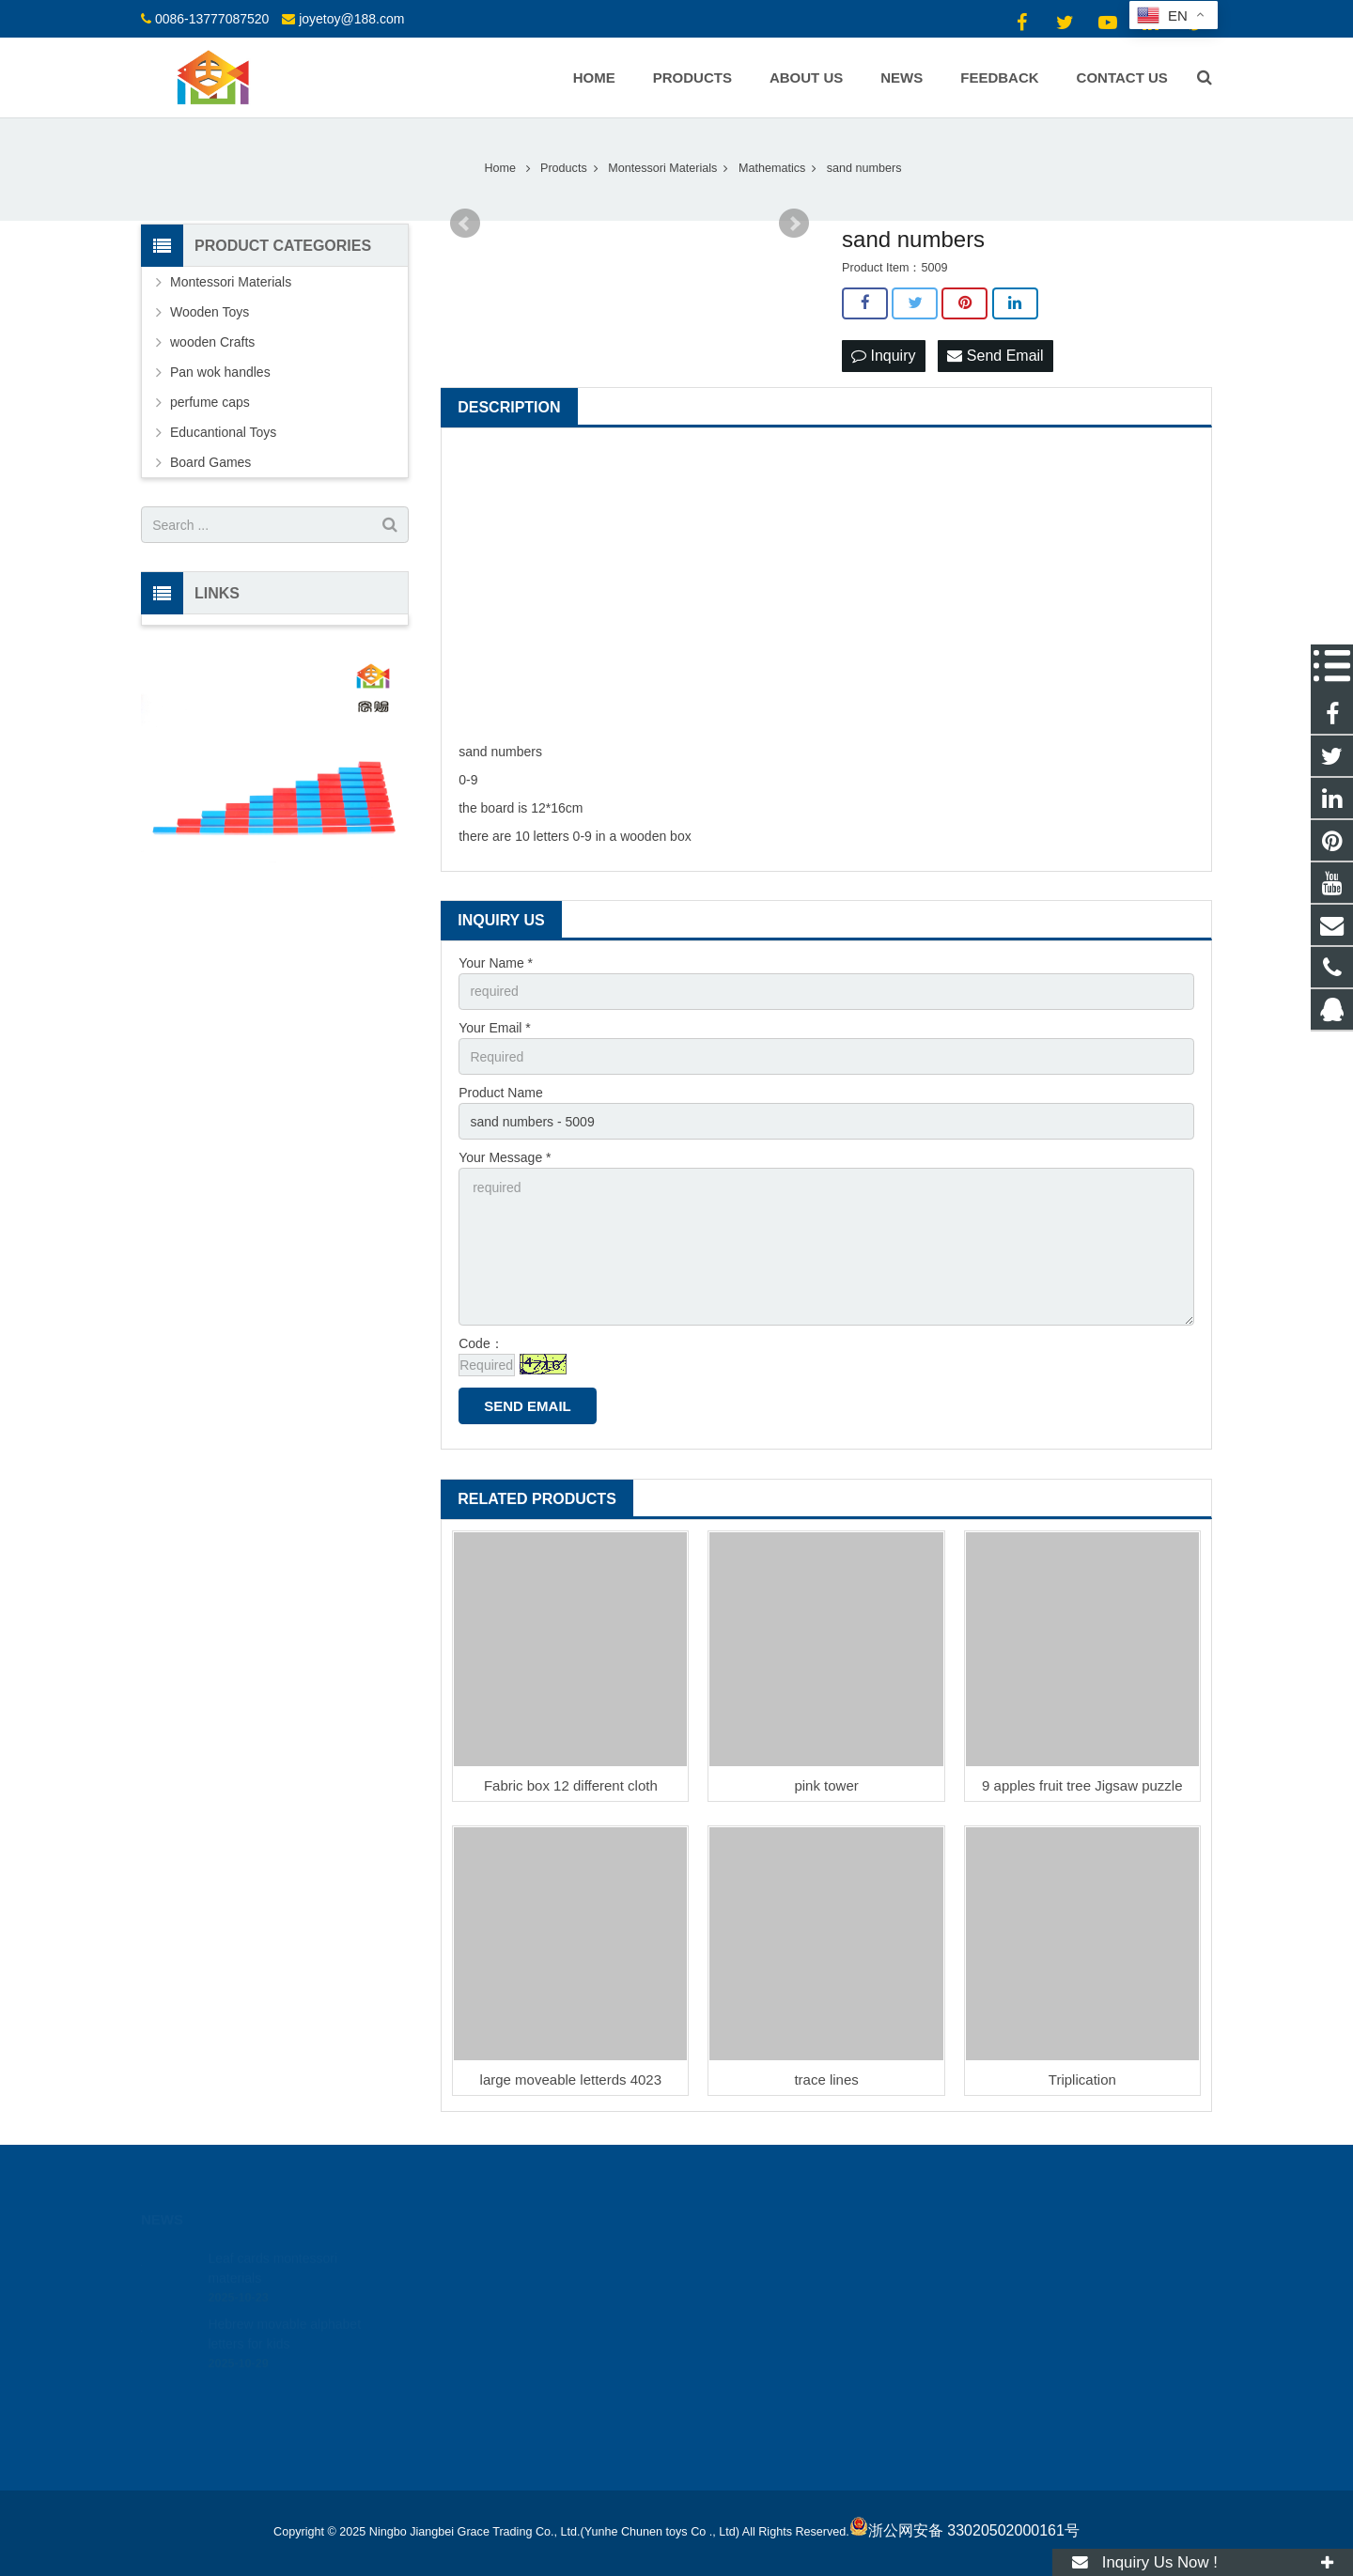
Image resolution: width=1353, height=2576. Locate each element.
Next (794, 224)
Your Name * (496, 962)
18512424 (738, 2254)
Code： (481, 1343)
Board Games (210, 462)
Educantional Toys (223, 432)
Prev (465, 224)
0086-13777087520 (212, 18)
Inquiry (883, 356)
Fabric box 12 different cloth (571, 1785)
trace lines (826, 2079)
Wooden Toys (209, 311)
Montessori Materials (230, 281)
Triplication (1082, 2079)
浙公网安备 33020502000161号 (964, 2530)
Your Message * (505, 1157)
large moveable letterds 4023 (570, 2079)
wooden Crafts (212, 341)
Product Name (500, 1092)
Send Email (995, 356)
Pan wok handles (220, 372)
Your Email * (495, 1027)
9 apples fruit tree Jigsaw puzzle (1082, 1785)
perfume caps (210, 402)
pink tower (826, 1785)
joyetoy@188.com (351, 18)
